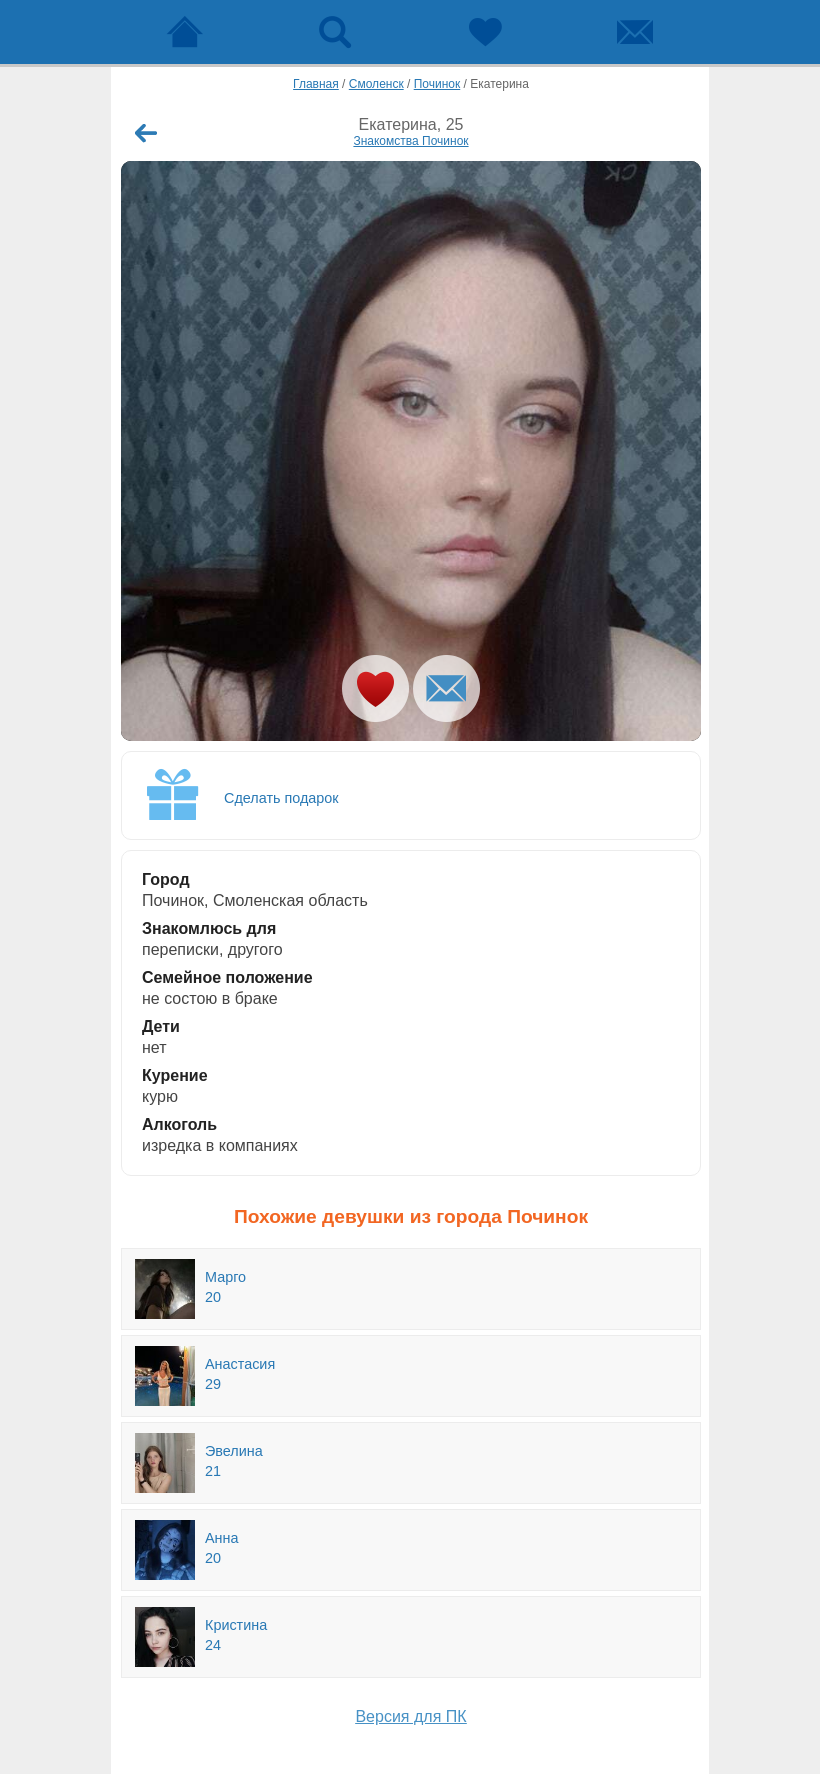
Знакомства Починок (410, 141)
